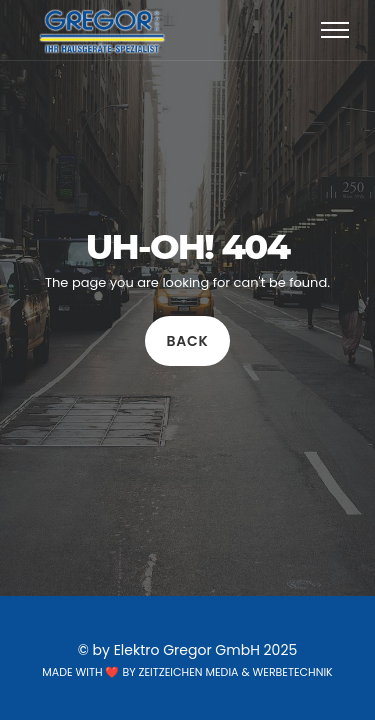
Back (188, 341)
